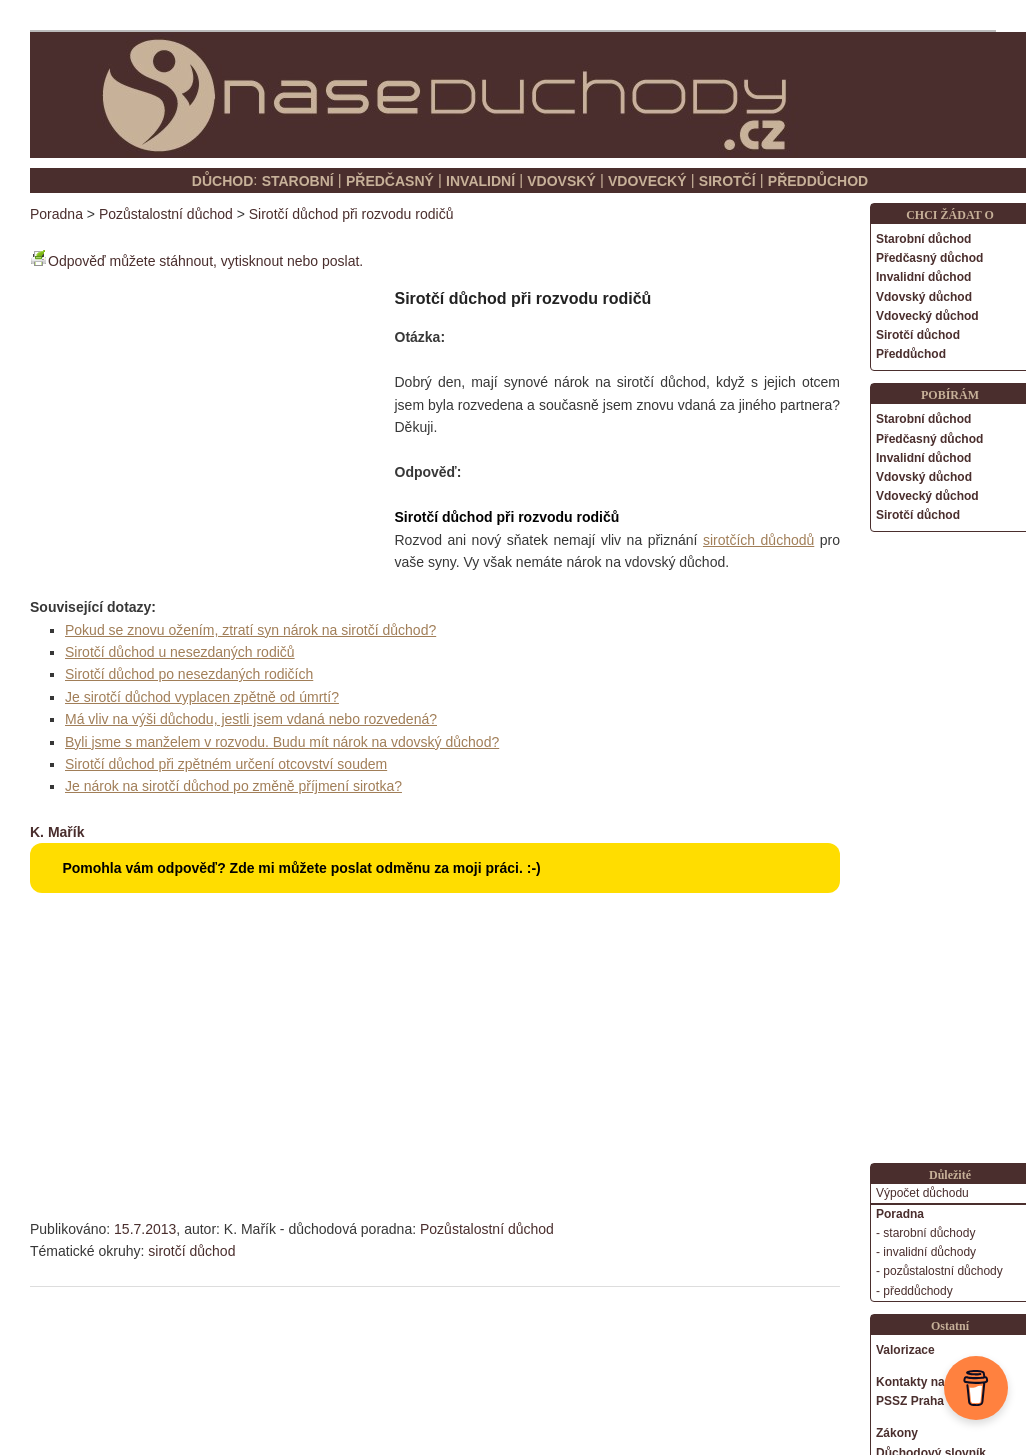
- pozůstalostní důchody (939, 1271)
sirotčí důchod (191, 1251)
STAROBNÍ (298, 181)
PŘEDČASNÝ (390, 181)
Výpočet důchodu (922, 1193)
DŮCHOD (222, 181)
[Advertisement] (198, 417)
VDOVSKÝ (561, 181)
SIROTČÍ (727, 181)
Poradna (56, 214)
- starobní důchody (925, 1233)
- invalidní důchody (926, 1252)
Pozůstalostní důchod (487, 1229)
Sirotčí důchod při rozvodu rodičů (351, 214)
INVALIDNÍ (480, 181)
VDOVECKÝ (647, 181)
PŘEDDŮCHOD (818, 181)
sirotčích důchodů (758, 540)
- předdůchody (914, 1291)
